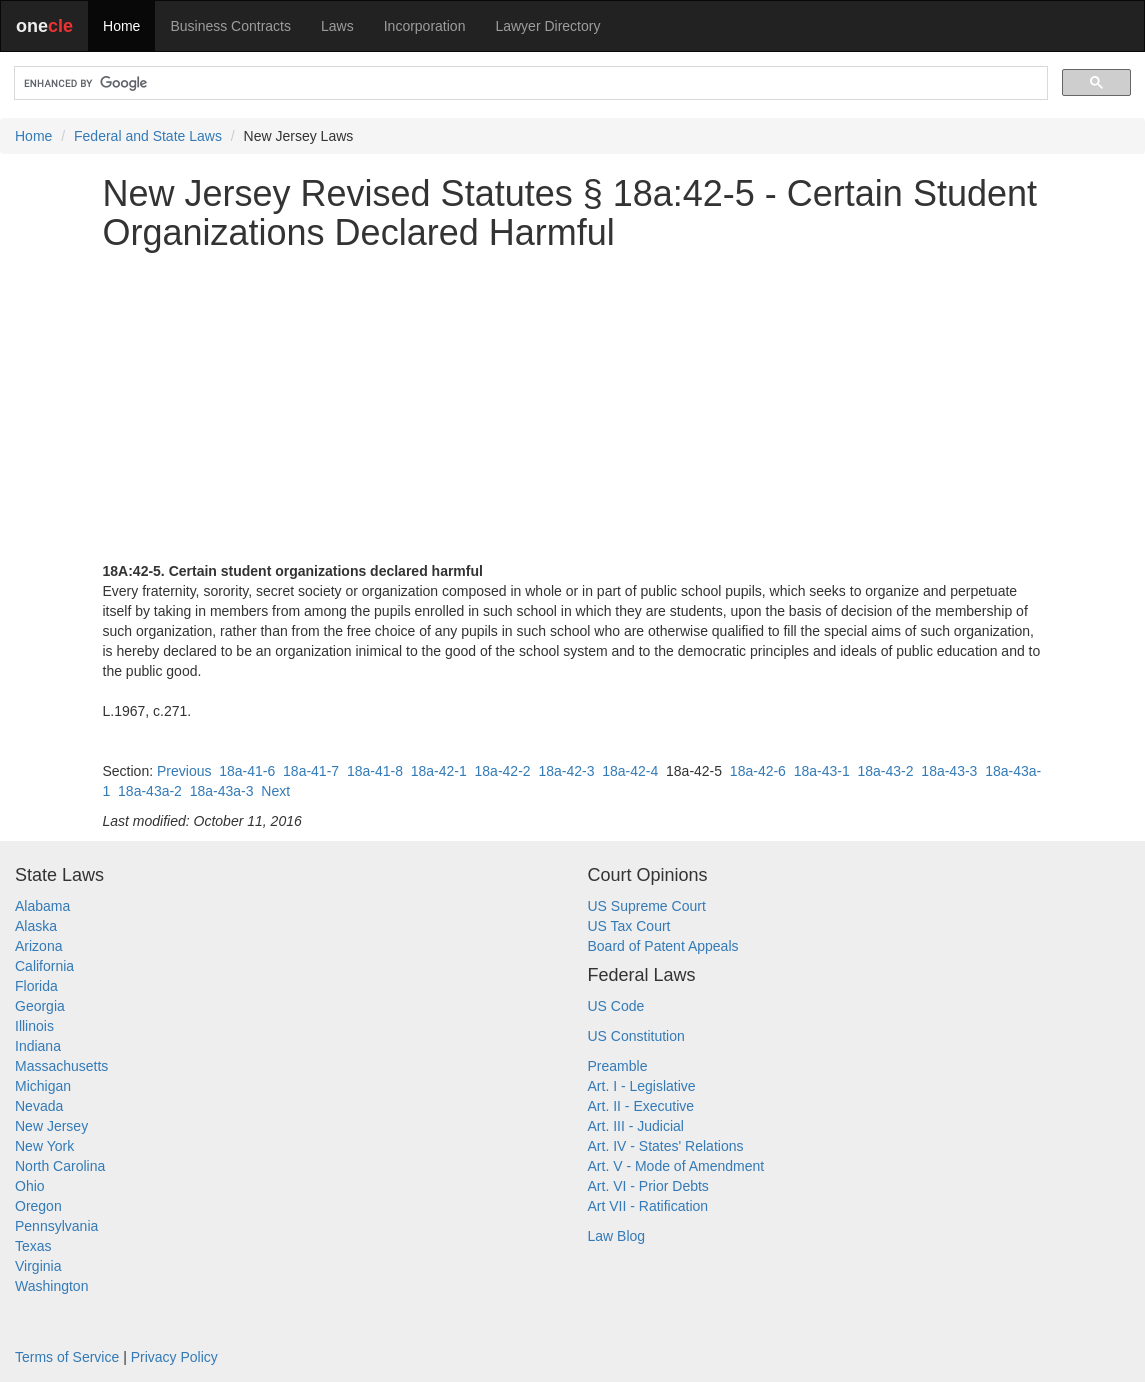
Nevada (39, 1106)
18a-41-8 (375, 771)
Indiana (38, 1046)
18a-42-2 (503, 771)
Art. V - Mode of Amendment (676, 1166)
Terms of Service (67, 1357)
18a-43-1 (822, 771)
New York (44, 1146)
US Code (616, 1006)
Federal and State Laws (148, 136)
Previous (184, 771)
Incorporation (425, 26)
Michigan (43, 1086)
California (44, 966)
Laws (337, 26)
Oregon (38, 1206)
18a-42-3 (566, 771)
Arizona (38, 946)
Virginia (38, 1266)
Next (275, 791)
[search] (529, 83)
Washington (51, 1286)
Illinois (34, 1026)
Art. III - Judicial (636, 1126)
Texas (33, 1246)
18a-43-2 (886, 771)
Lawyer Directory (547, 26)
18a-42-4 (630, 771)
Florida (36, 986)
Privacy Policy (174, 1357)
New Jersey (51, 1126)
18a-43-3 (949, 771)
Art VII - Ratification (648, 1206)
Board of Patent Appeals (663, 946)
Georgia (40, 1006)
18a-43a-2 (150, 791)
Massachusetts (61, 1066)
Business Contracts (230, 26)
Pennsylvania (56, 1226)
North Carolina (60, 1166)
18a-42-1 (439, 771)
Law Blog (617, 1236)
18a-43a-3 (222, 791)
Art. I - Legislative (642, 1086)
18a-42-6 (758, 771)
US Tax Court (629, 926)
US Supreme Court (647, 906)
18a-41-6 (247, 771)
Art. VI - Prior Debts (648, 1186)
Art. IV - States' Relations (666, 1146)
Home (121, 26)
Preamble (618, 1066)
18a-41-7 (311, 771)
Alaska (36, 926)
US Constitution (636, 1036)
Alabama (42, 906)
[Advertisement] (573, 407)
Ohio (30, 1186)
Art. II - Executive (641, 1106)
